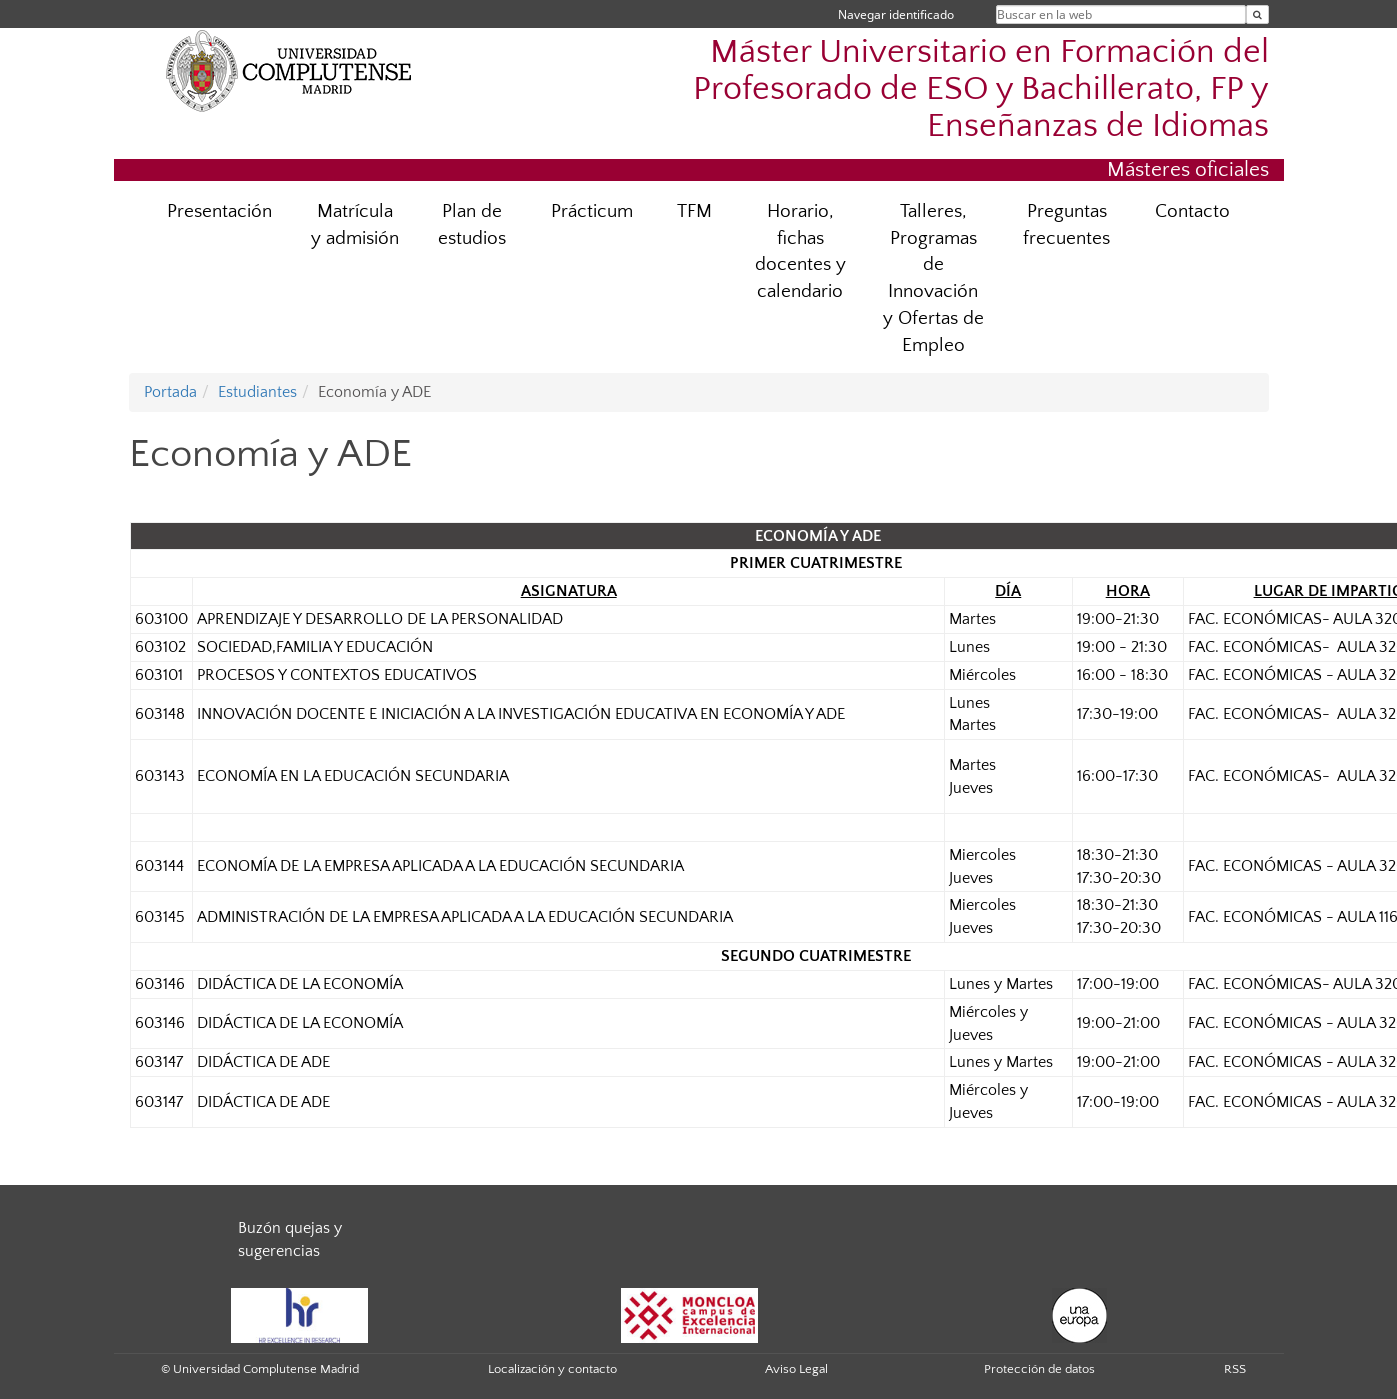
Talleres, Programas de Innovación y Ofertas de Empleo (933, 278)
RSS (1235, 1369)
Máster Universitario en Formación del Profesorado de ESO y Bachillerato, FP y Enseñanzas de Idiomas (981, 89)
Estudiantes (257, 392)
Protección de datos (1039, 1369)
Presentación (219, 211)
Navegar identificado (896, 14)
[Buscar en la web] (1257, 14)
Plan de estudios (472, 225)
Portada (170, 392)
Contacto (1192, 211)
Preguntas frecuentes (1066, 225)
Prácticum (592, 211)
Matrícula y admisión (355, 225)
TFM (694, 211)
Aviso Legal (796, 1369)
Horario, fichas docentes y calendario (800, 252)
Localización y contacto (552, 1369)
